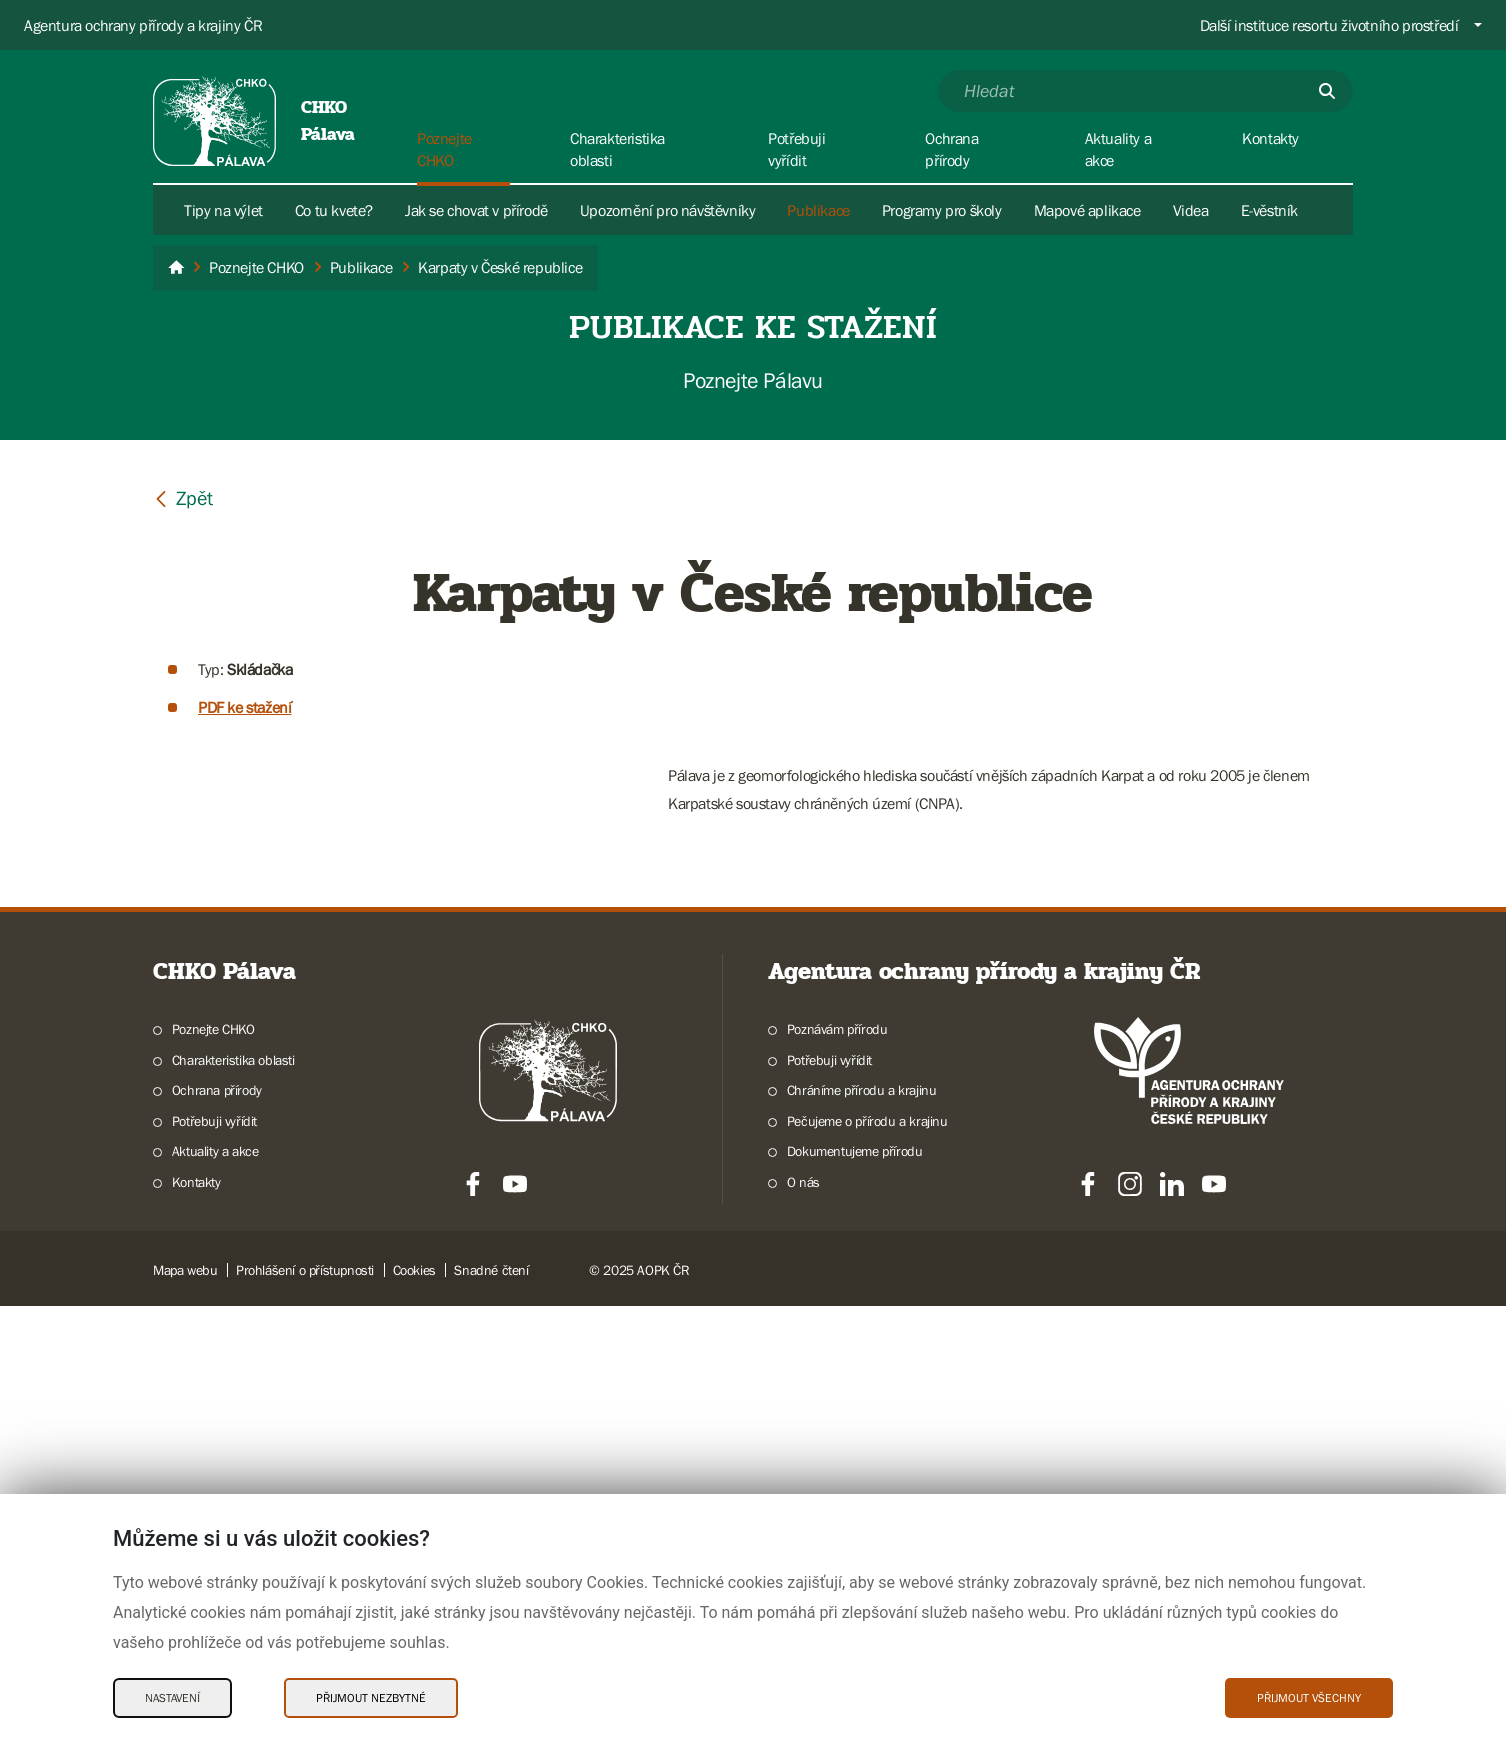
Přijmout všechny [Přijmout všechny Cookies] (1309, 1698)
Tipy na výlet (223, 210)
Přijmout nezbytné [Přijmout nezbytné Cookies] (371, 1698)
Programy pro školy (942, 210)
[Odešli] (1327, 91)
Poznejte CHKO (213, 1473)
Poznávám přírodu (837, 1473)
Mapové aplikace (1087, 210)
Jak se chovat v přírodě (476, 210)
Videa (1191, 210)
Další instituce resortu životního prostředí (1329, 25)
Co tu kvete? (334, 210)
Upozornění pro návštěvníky (668, 210)
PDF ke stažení (244, 707)
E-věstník (1269, 210)
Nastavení (172, 1698)
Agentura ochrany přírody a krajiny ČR (143, 25)
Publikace (818, 210)
